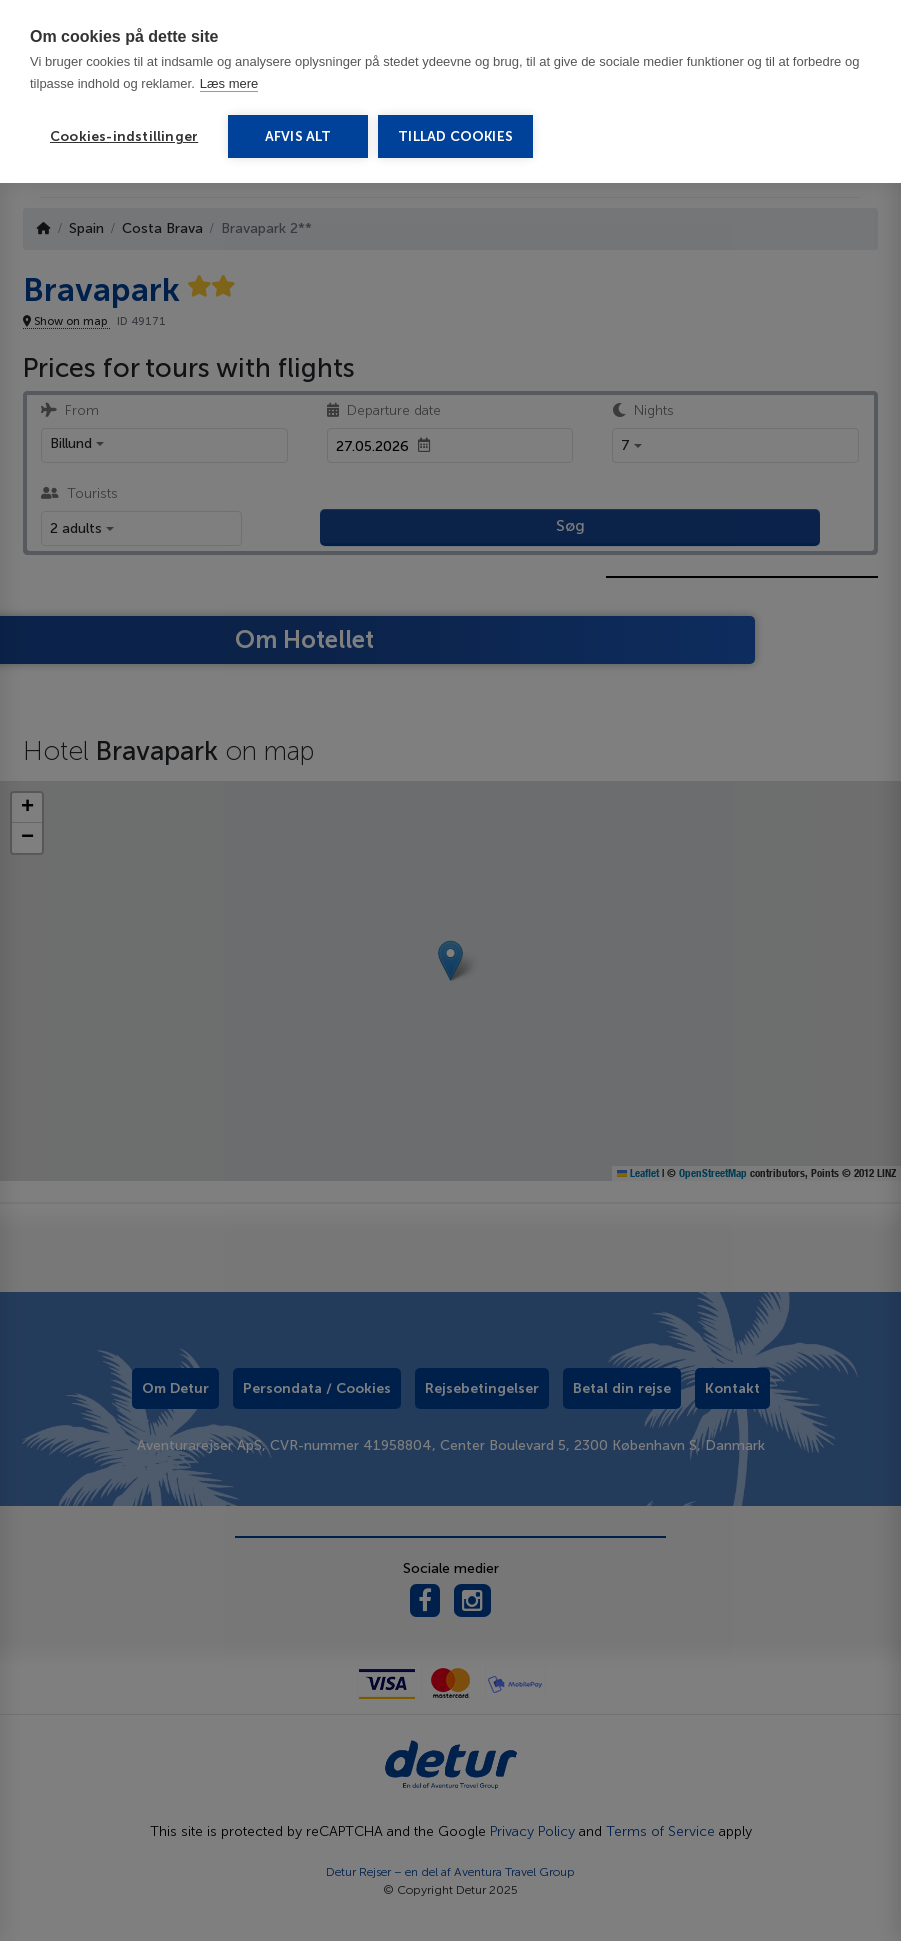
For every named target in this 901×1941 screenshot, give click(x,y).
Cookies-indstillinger (124, 136)
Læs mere (229, 83)
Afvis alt (298, 136)
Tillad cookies (455, 136)
